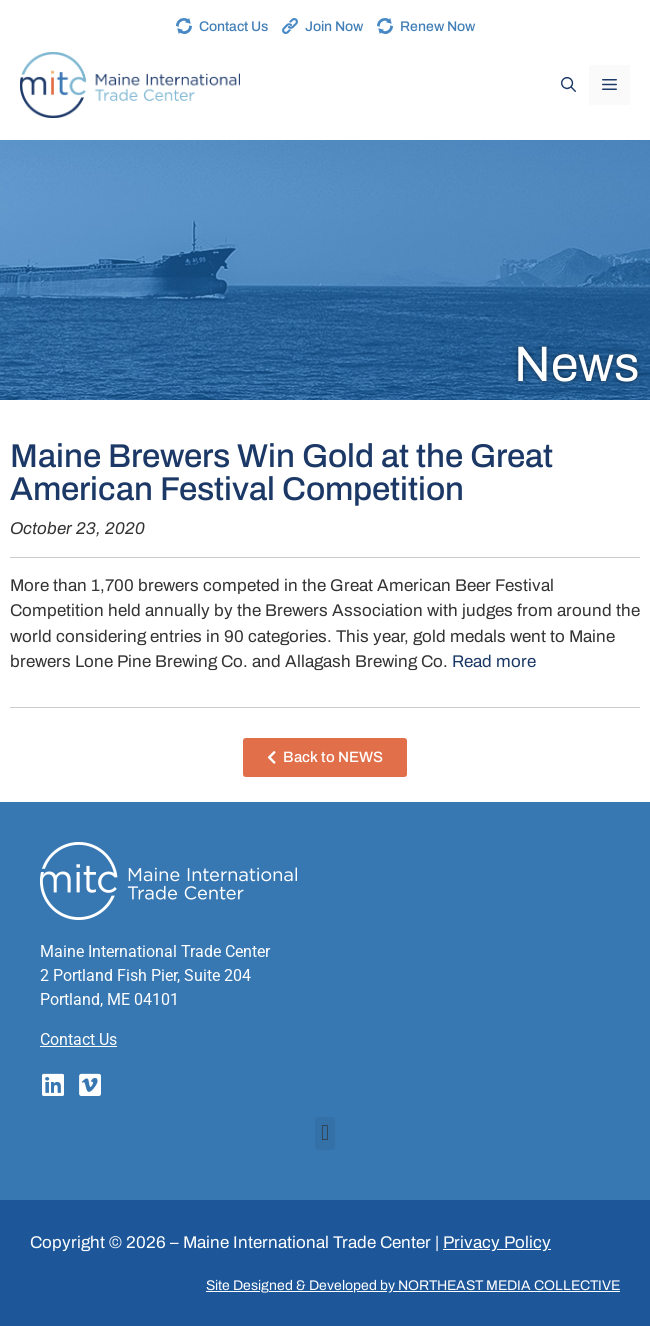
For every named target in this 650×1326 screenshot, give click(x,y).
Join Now (334, 26)
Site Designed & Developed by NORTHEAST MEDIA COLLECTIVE (413, 1285)
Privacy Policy (497, 1242)
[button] (324, 1133)
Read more (494, 661)
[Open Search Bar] (568, 85)
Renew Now (437, 26)
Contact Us (233, 26)
